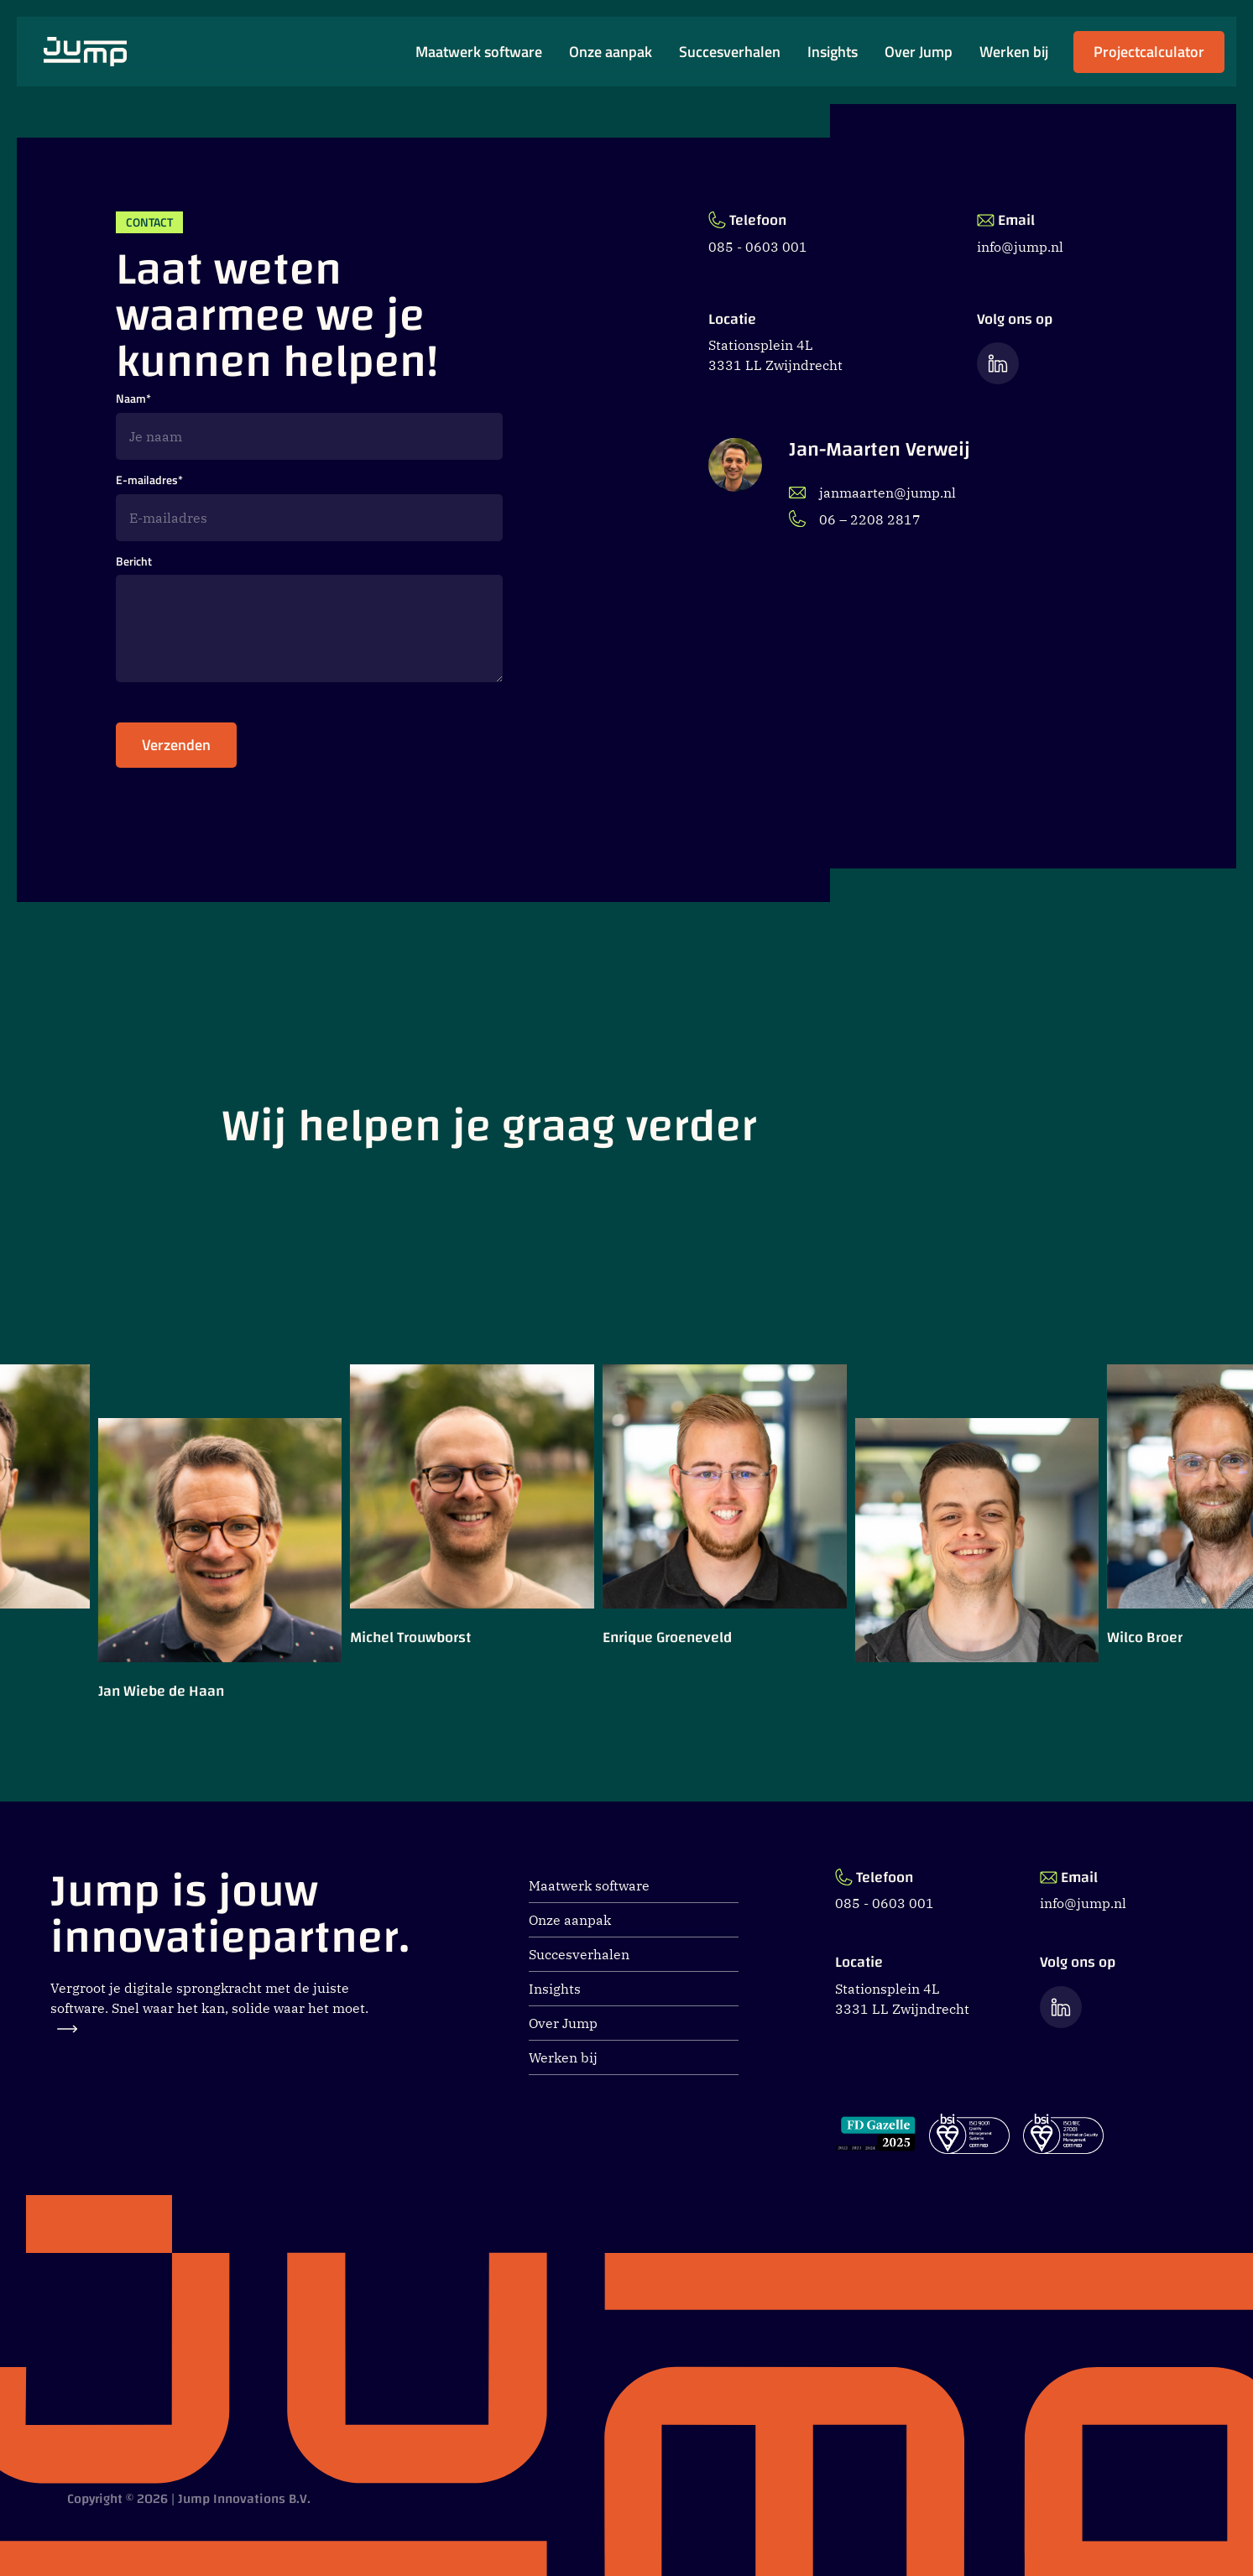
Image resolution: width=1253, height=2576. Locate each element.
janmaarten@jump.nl (872, 492)
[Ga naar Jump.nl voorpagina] (85, 51)
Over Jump (919, 52)
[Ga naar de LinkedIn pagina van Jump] (998, 363)
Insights (832, 52)
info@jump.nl (1020, 246)
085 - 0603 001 (757, 246)
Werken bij (1013, 52)
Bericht (134, 562)
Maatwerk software (478, 52)
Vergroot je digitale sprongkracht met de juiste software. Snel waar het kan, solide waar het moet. (209, 2006)
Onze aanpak (610, 52)
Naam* (133, 399)
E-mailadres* (149, 480)
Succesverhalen (730, 52)
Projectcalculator (1148, 56)
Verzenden (176, 750)
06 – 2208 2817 (855, 519)
